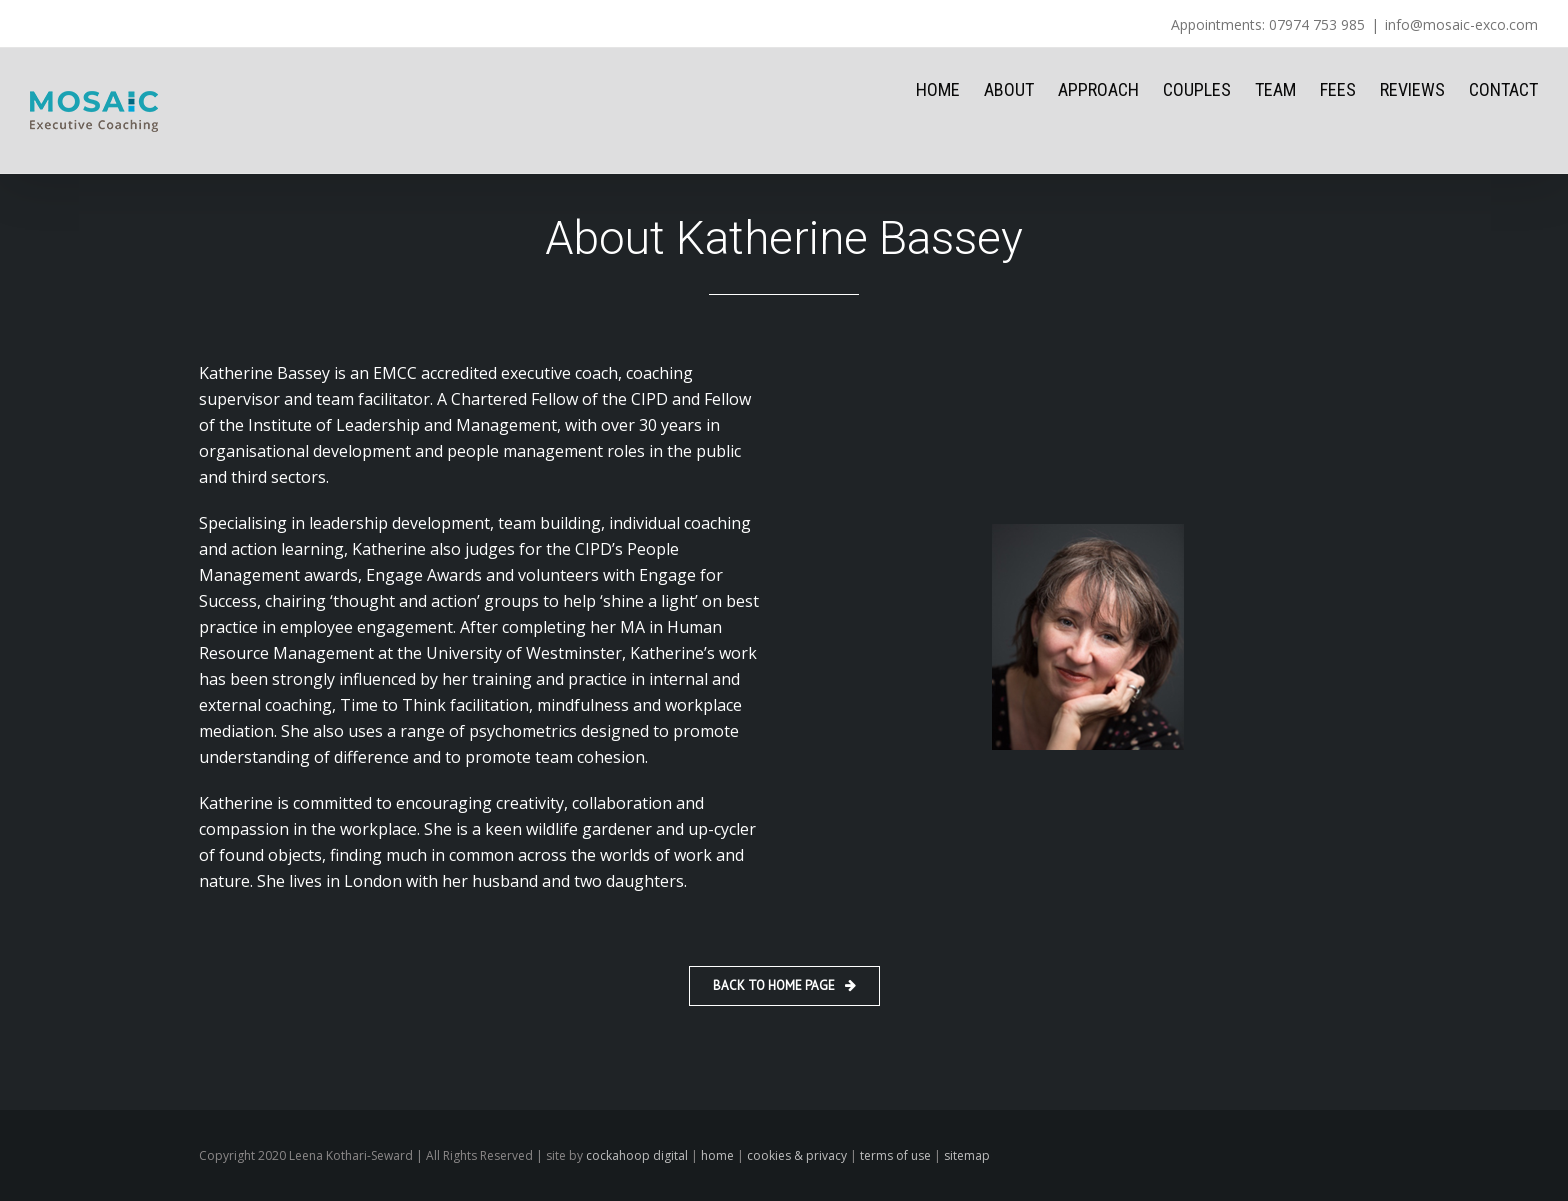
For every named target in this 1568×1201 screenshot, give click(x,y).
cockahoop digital (637, 1155)
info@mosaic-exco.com (1461, 24)
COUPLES (1197, 89)
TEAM (1275, 89)
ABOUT (1009, 89)
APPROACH (1098, 89)
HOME (938, 89)
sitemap (967, 1155)
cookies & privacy (797, 1155)
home (717, 1155)
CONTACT (1503, 89)
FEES (1338, 89)
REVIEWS (1412, 89)
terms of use (895, 1155)
